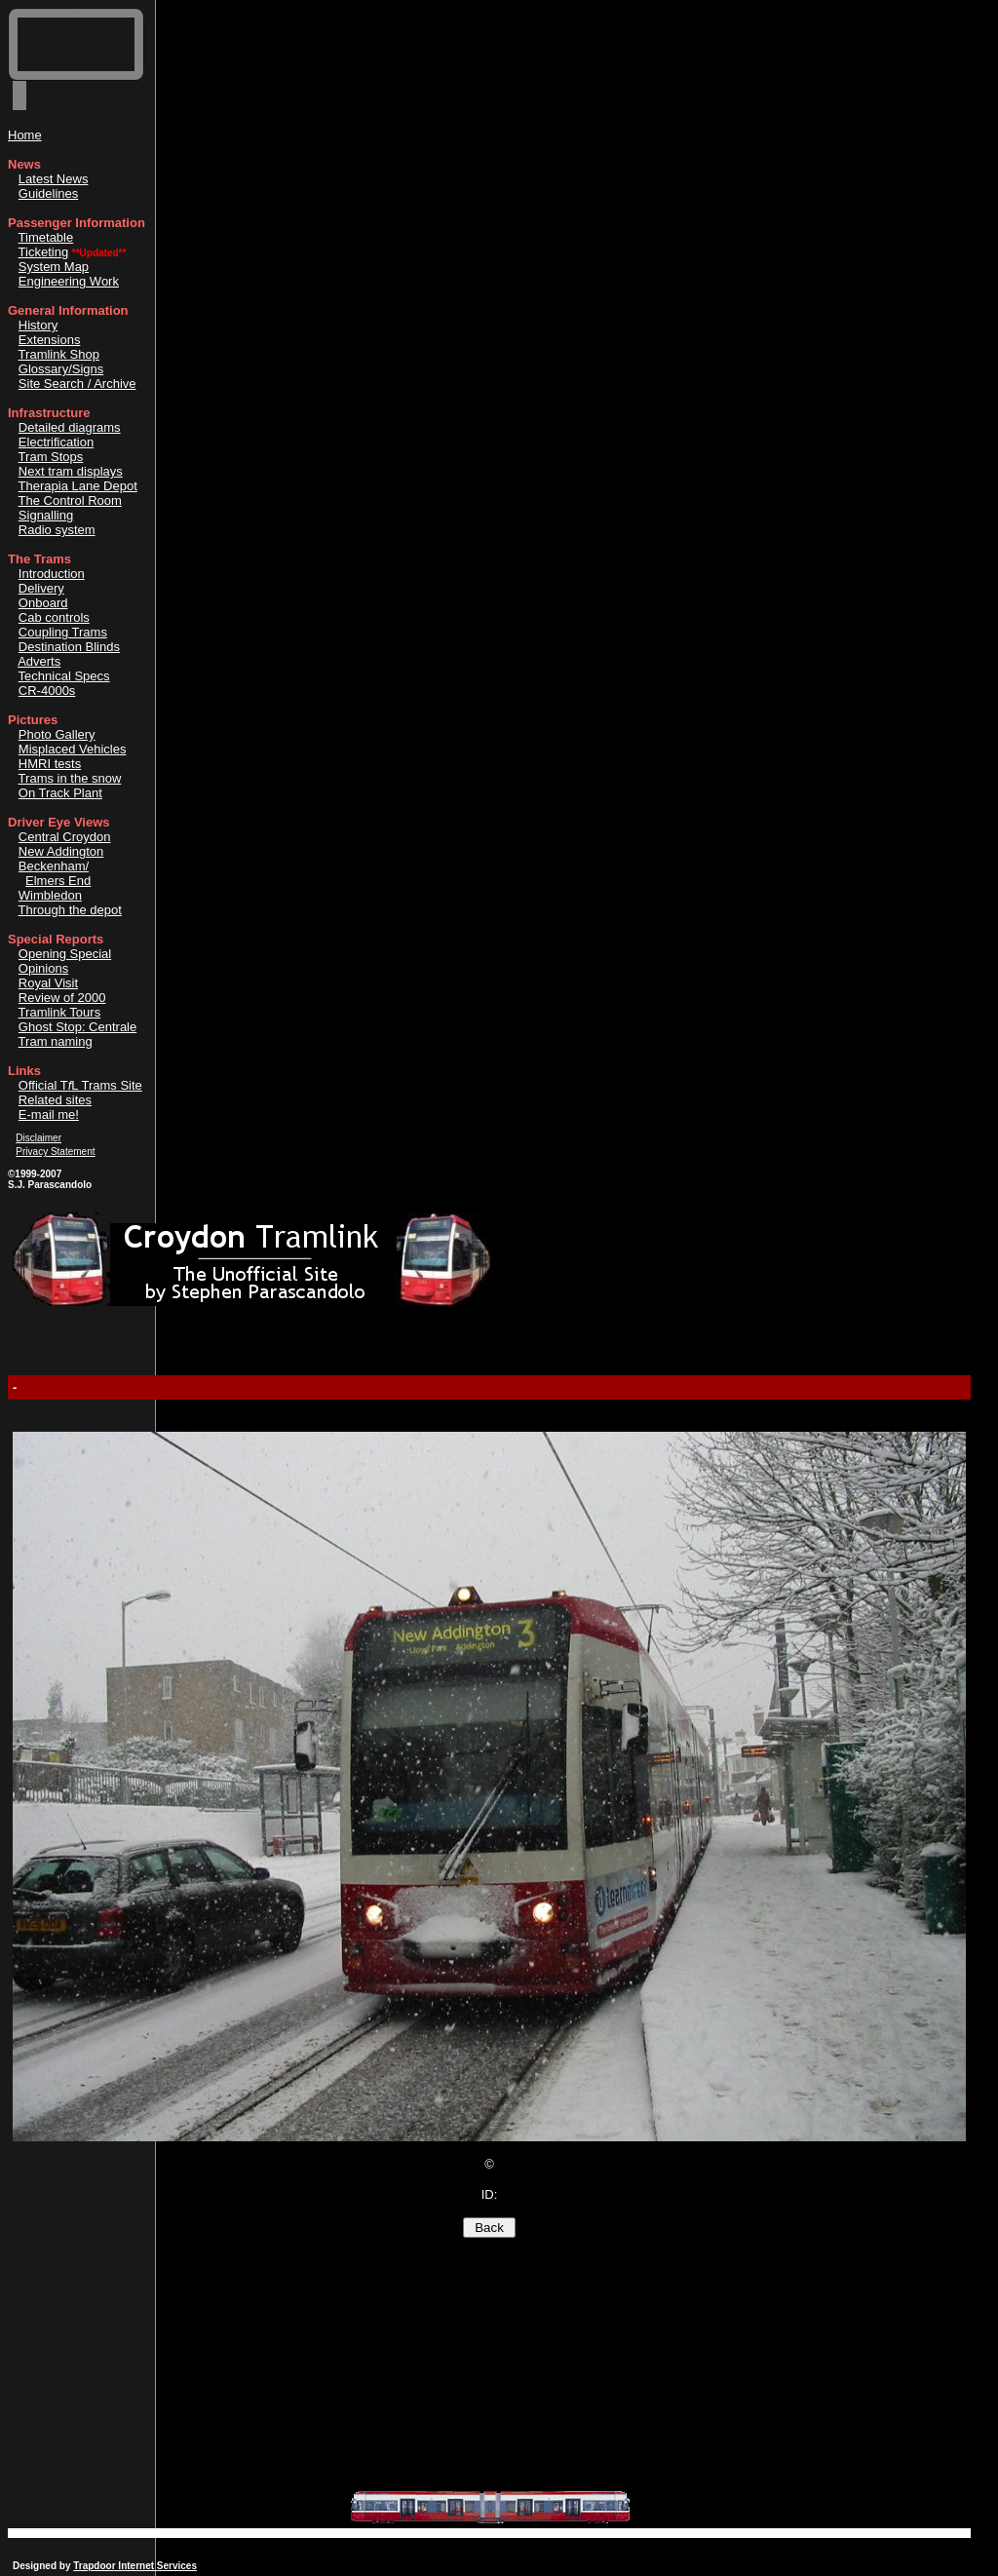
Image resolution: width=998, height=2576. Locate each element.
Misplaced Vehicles (73, 749)
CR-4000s (47, 690)
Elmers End (58, 880)
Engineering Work (69, 281)
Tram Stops (51, 456)
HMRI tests (50, 763)
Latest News (54, 179)
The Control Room (70, 500)
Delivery (41, 588)
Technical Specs (64, 676)
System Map (54, 266)
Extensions (50, 339)
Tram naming (56, 1041)
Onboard (43, 603)
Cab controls (54, 617)
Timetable (46, 237)
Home (25, 135)
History (38, 325)
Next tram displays (71, 471)
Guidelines (48, 193)
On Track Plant (60, 793)
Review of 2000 (62, 997)
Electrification (56, 442)
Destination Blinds (69, 646)
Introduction (52, 573)
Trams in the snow (70, 778)
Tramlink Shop (59, 354)
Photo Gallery (57, 734)
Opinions (43, 968)
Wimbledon (50, 895)
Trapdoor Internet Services (135, 2565)
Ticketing (44, 252)
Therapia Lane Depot (78, 486)
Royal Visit (48, 983)
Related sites (55, 1100)
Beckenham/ (54, 866)
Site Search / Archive (77, 383)
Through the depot (70, 910)
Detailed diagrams (70, 427)
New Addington (61, 851)
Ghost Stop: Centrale (77, 1026)
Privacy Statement (55, 1151)
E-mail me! (49, 1114)
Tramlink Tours (60, 1012)
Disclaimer (38, 1138)
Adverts (39, 661)
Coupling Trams (63, 632)
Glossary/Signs (61, 369)
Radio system (57, 529)
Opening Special (65, 953)
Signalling (46, 515)
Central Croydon (65, 836)
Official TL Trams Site (80, 1085)
